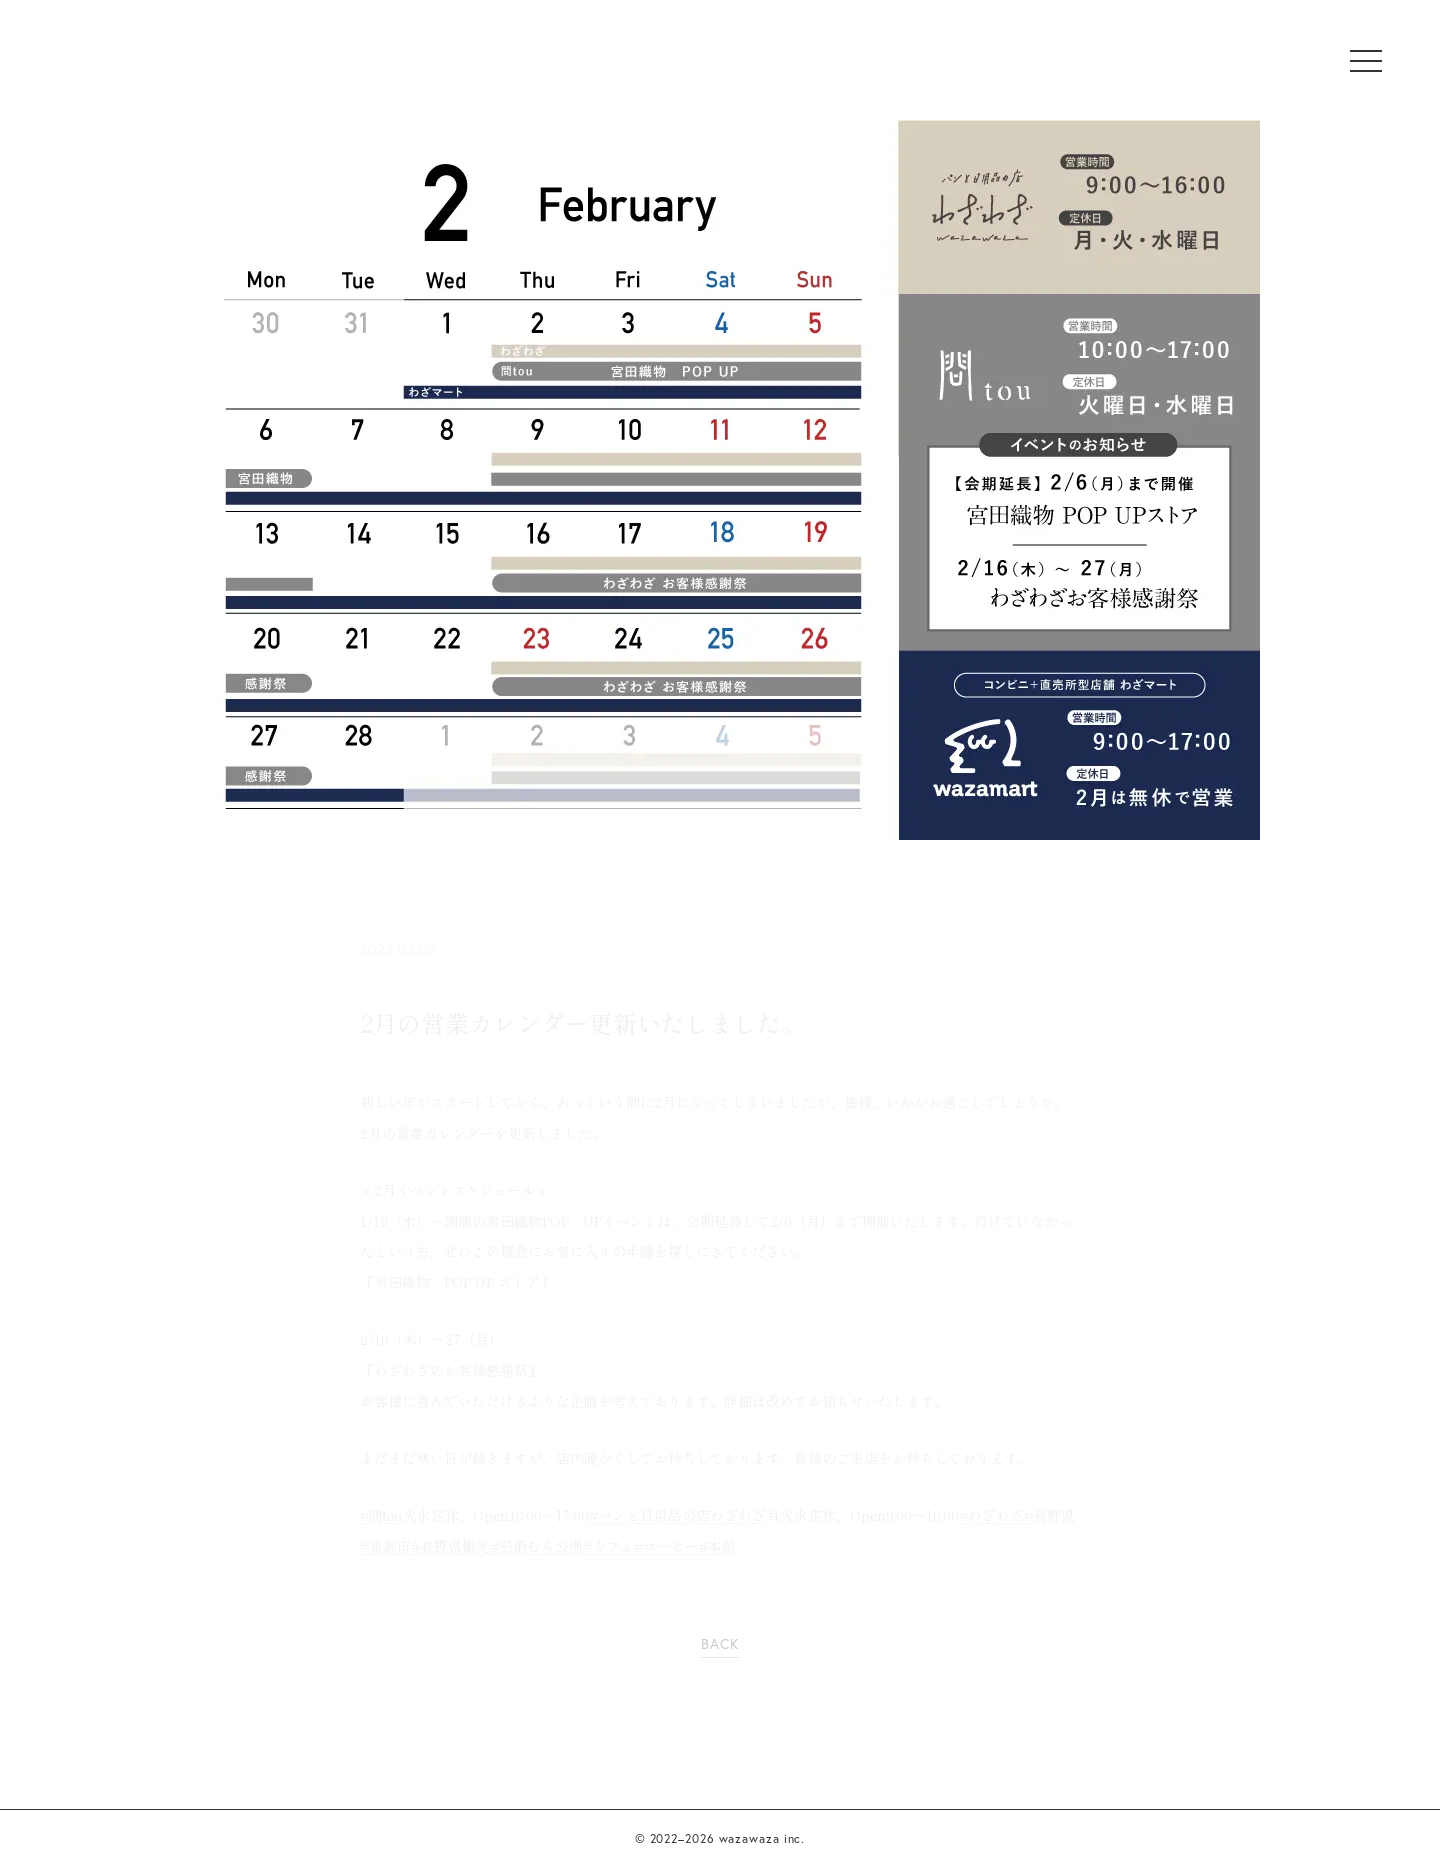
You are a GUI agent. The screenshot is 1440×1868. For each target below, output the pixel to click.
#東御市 (385, 1546)
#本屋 (717, 1546)
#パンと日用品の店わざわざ (677, 1515)
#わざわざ (991, 1515)
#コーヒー (666, 1546)
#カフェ (608, 1546)
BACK (720, 1643)
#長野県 (1049, 1515)
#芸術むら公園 (536, 1546)
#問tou (381, 1515)
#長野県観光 (450, 1546)
